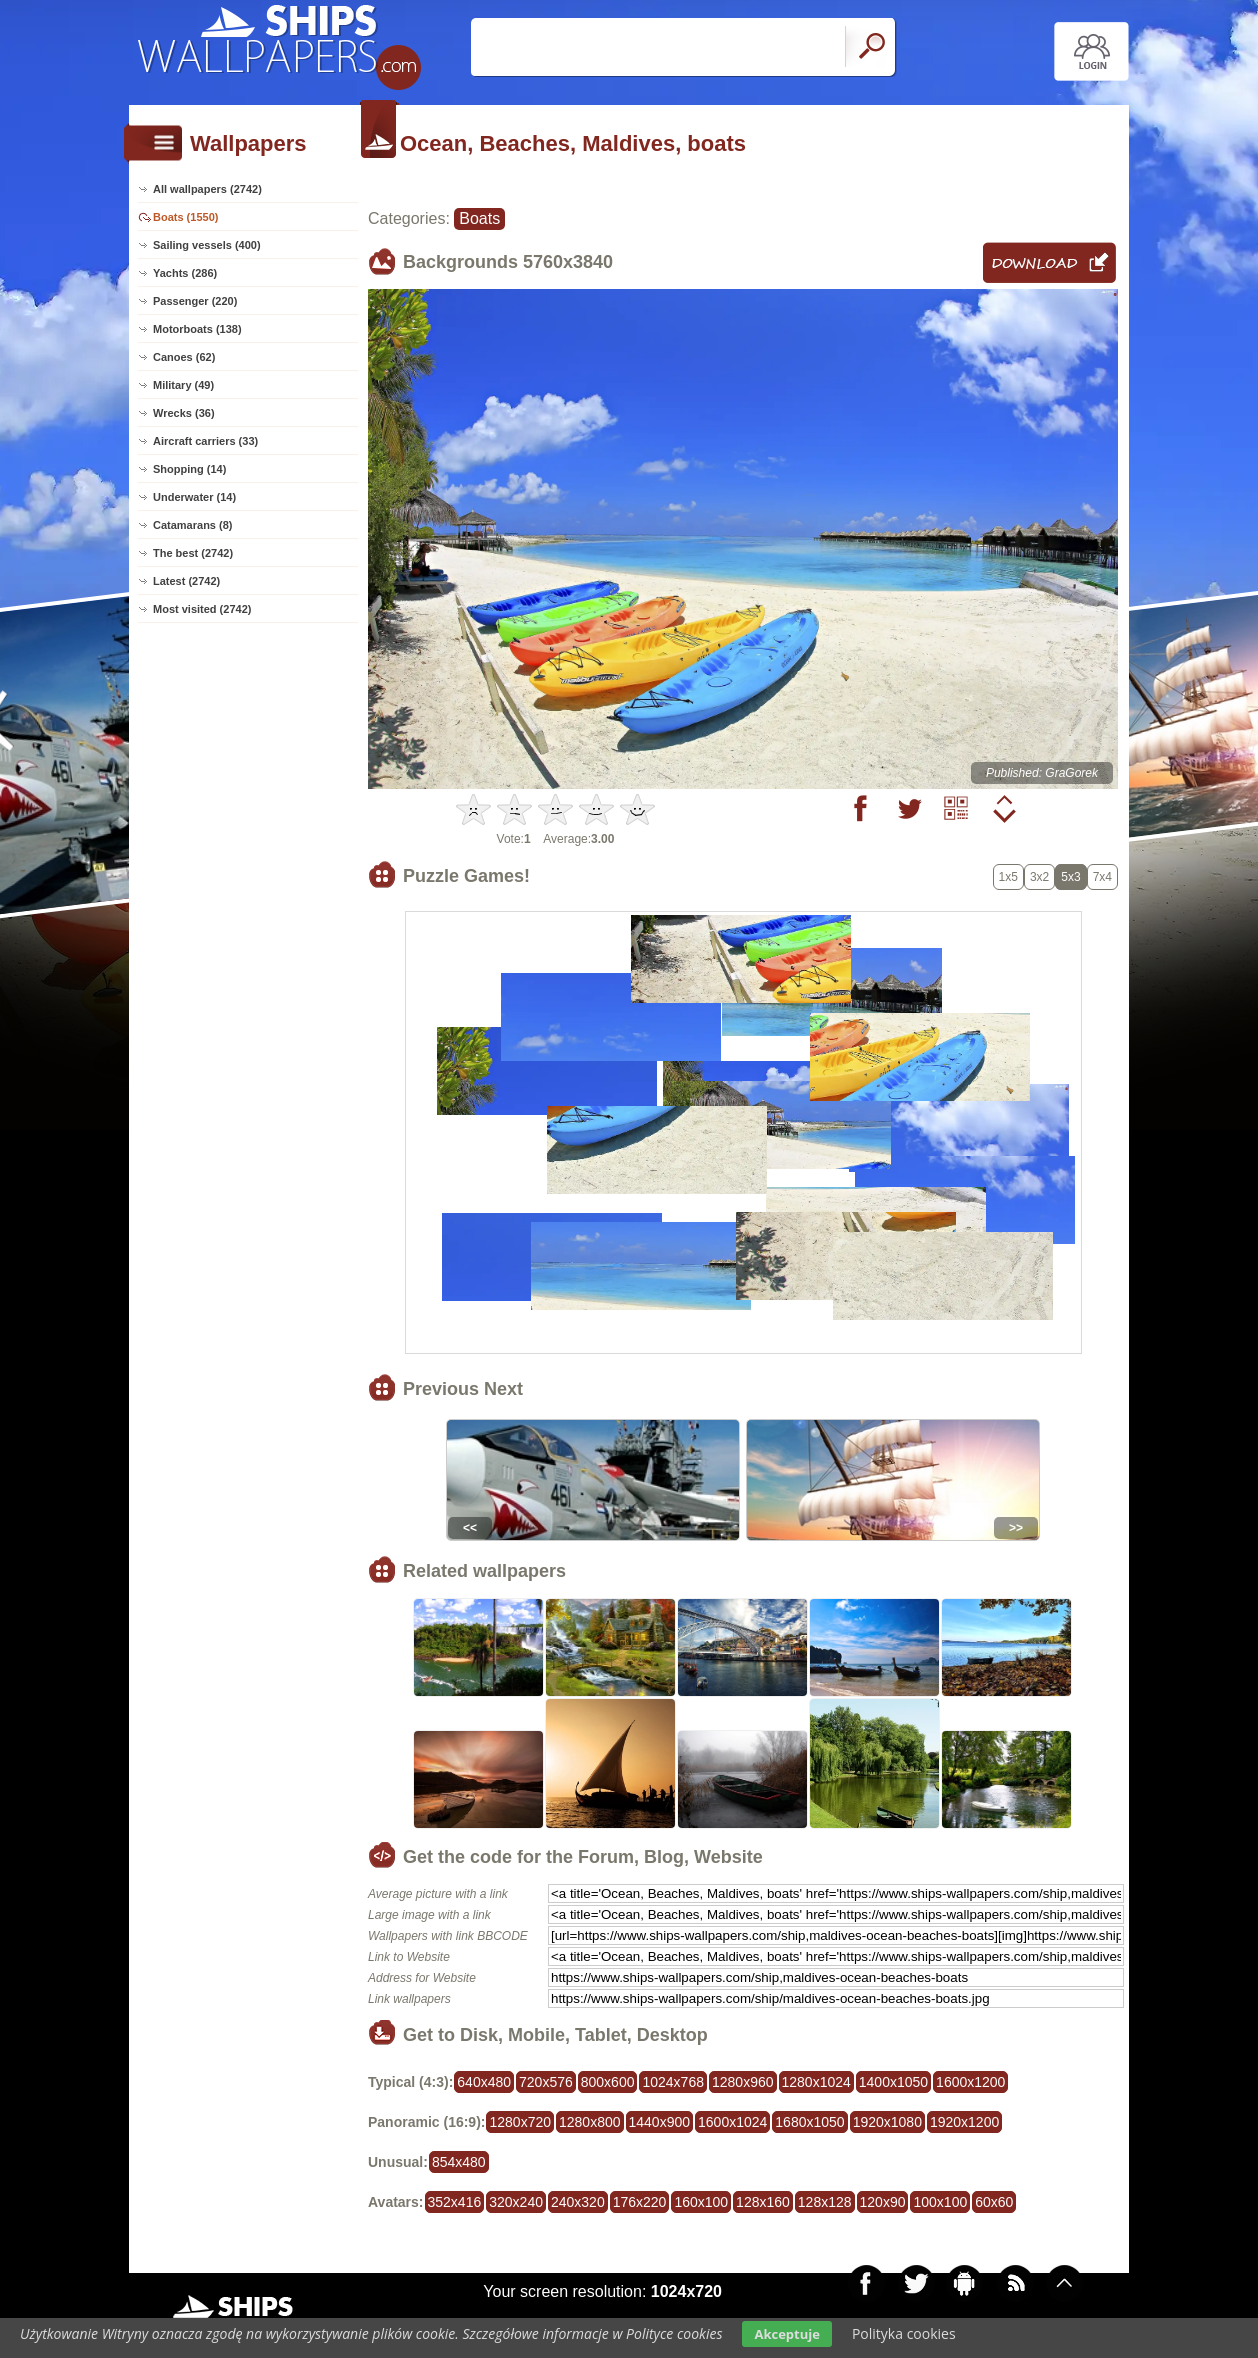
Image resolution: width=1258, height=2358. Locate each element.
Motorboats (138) (197, 329)
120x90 (883, 2202)
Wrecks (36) (184, 413)
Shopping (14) (189, 469)
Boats (479, 218)
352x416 (455, 2202)
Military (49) (183, 385)
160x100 (701, 2202)
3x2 (1039, 877)
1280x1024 (816, 2082)
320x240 (516, 2202)
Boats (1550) (185, 217)
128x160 (763, 2202)
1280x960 (743, 2082)
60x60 (994, 2202)
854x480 (459, 2162)
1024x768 (673, 2082)
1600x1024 (732, 2122)
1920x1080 (887, 2122)
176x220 (640, 2202)
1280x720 (520, 2122)
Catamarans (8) (192, 525)
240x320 (578, 2202)
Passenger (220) (195, 301)
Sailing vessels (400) (207, 245)
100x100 (940, 2202)
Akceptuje (786, 2334)
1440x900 (660, 2122)
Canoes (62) (184, 357)
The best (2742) (193, 553)
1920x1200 (964, 2122)
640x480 (484, 2082)
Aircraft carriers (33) (205, 441)
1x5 (1008, 877)
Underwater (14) (194, 497)
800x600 (608, 2082)
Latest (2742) (186, 581)
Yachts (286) (185, 273)
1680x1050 (809, 2122)
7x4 (1102, 877)
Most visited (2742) (202, 609)
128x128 (825, 2202)
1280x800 (590, 2122)
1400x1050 (893, 2082)
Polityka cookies (904, 2333)
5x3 (1070, 877)
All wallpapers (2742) (207, 189)
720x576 (546, 2082)
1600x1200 (970, 2082)
